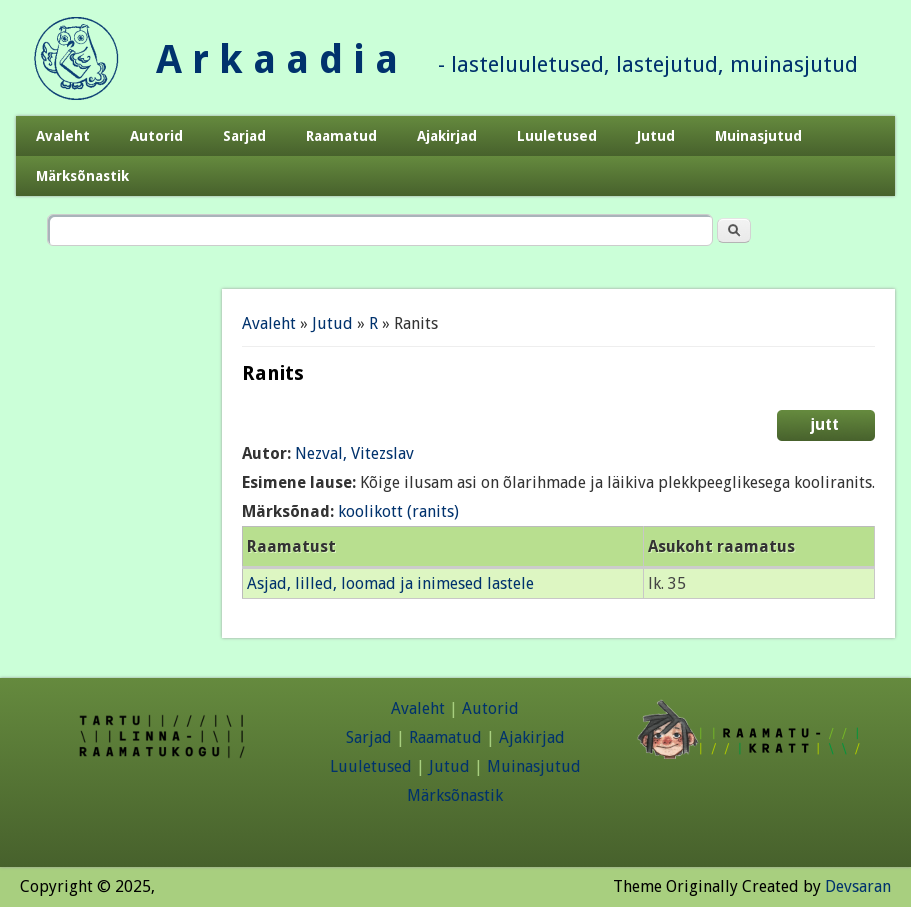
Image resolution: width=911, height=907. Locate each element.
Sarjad (244, 136)
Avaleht (63, 136)
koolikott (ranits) (398, 511)
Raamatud (341, 136)
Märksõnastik (82, 176)
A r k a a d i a (277, 59)
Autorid (156, 136)
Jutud (656, 136)
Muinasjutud (758, 136)
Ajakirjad (447, 136)
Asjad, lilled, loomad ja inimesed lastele (390, 583)
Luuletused (557, 136)
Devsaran (858, 886)
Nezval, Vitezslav (354, 453)
